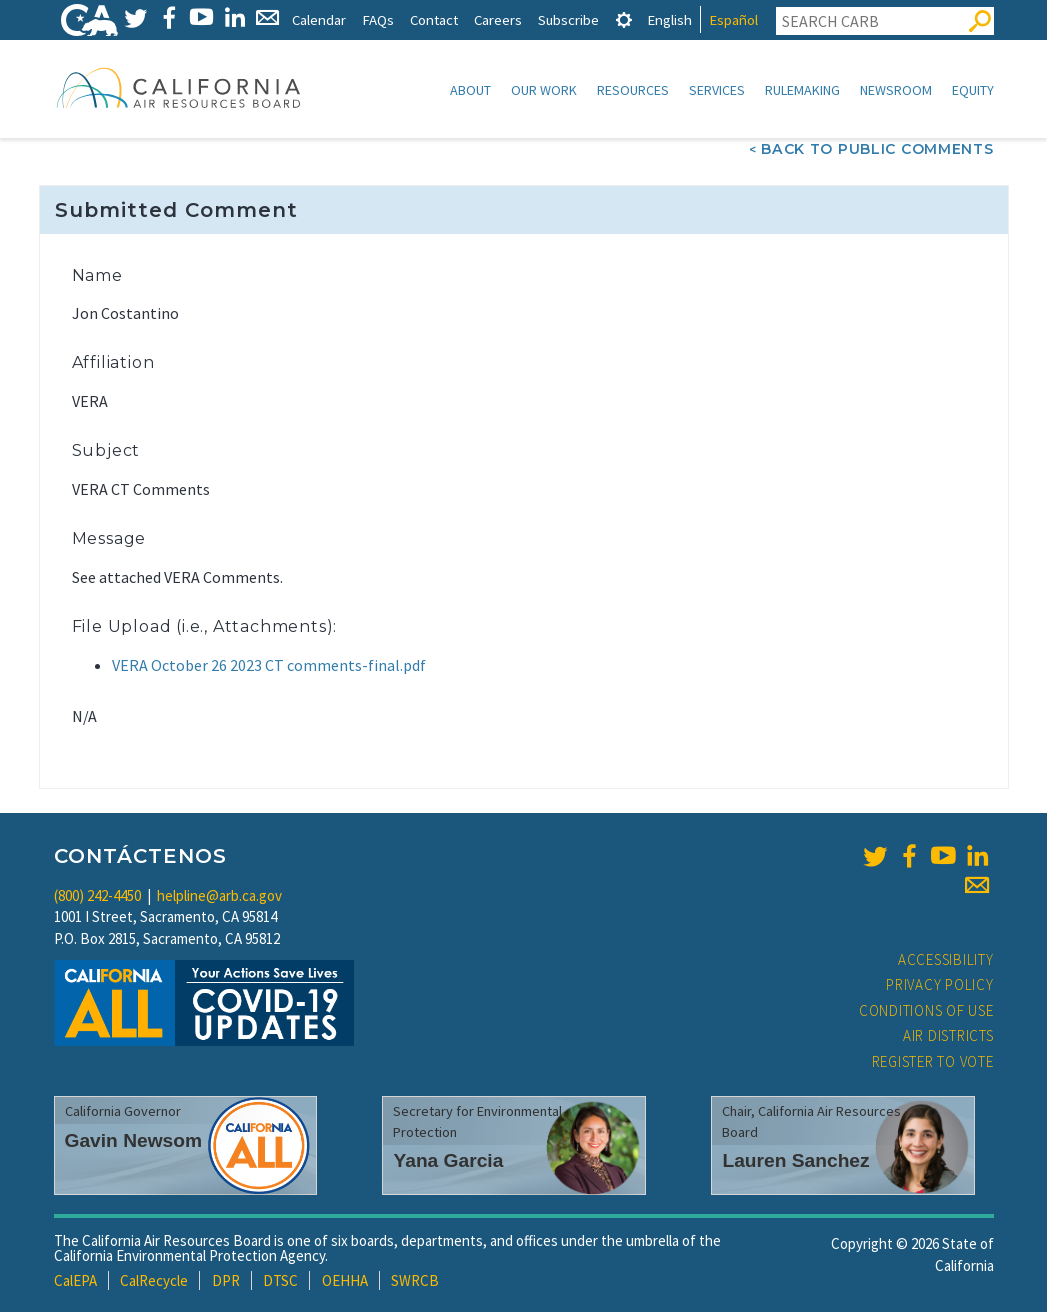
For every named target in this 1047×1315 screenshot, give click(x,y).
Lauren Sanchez (795, 1162)
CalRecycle (154, 1282)
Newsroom (896, 90)
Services (717, 90)
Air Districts (948, 1037)
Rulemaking (802, 90)
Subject (106, 452)
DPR (226, 1282)
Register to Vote (933, 1063)
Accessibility (946, 961)
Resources (633, 90)
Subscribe (568, 19)
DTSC (280, 1282)
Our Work (544, 90)
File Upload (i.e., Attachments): (205, 628)
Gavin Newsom (134, 1142)
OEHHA (345, 1282)
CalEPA (75, 1282)
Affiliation (113, 364)
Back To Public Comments (877, 151)
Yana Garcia (448, 1162)
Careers (498, 19)
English (669, 19)
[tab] (624, 19)
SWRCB (415, 1282)
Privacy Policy (940, 986)
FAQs (378, 19)
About (470, 90)
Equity (973, 90)
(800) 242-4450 (97, 897)
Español (733, 19)
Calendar (319, 19)
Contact (434, 19)
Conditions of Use (926, 1012)
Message (109, 540)
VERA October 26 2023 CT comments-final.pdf (269, 667)
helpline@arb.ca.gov (219, 897)
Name (97, 277)
